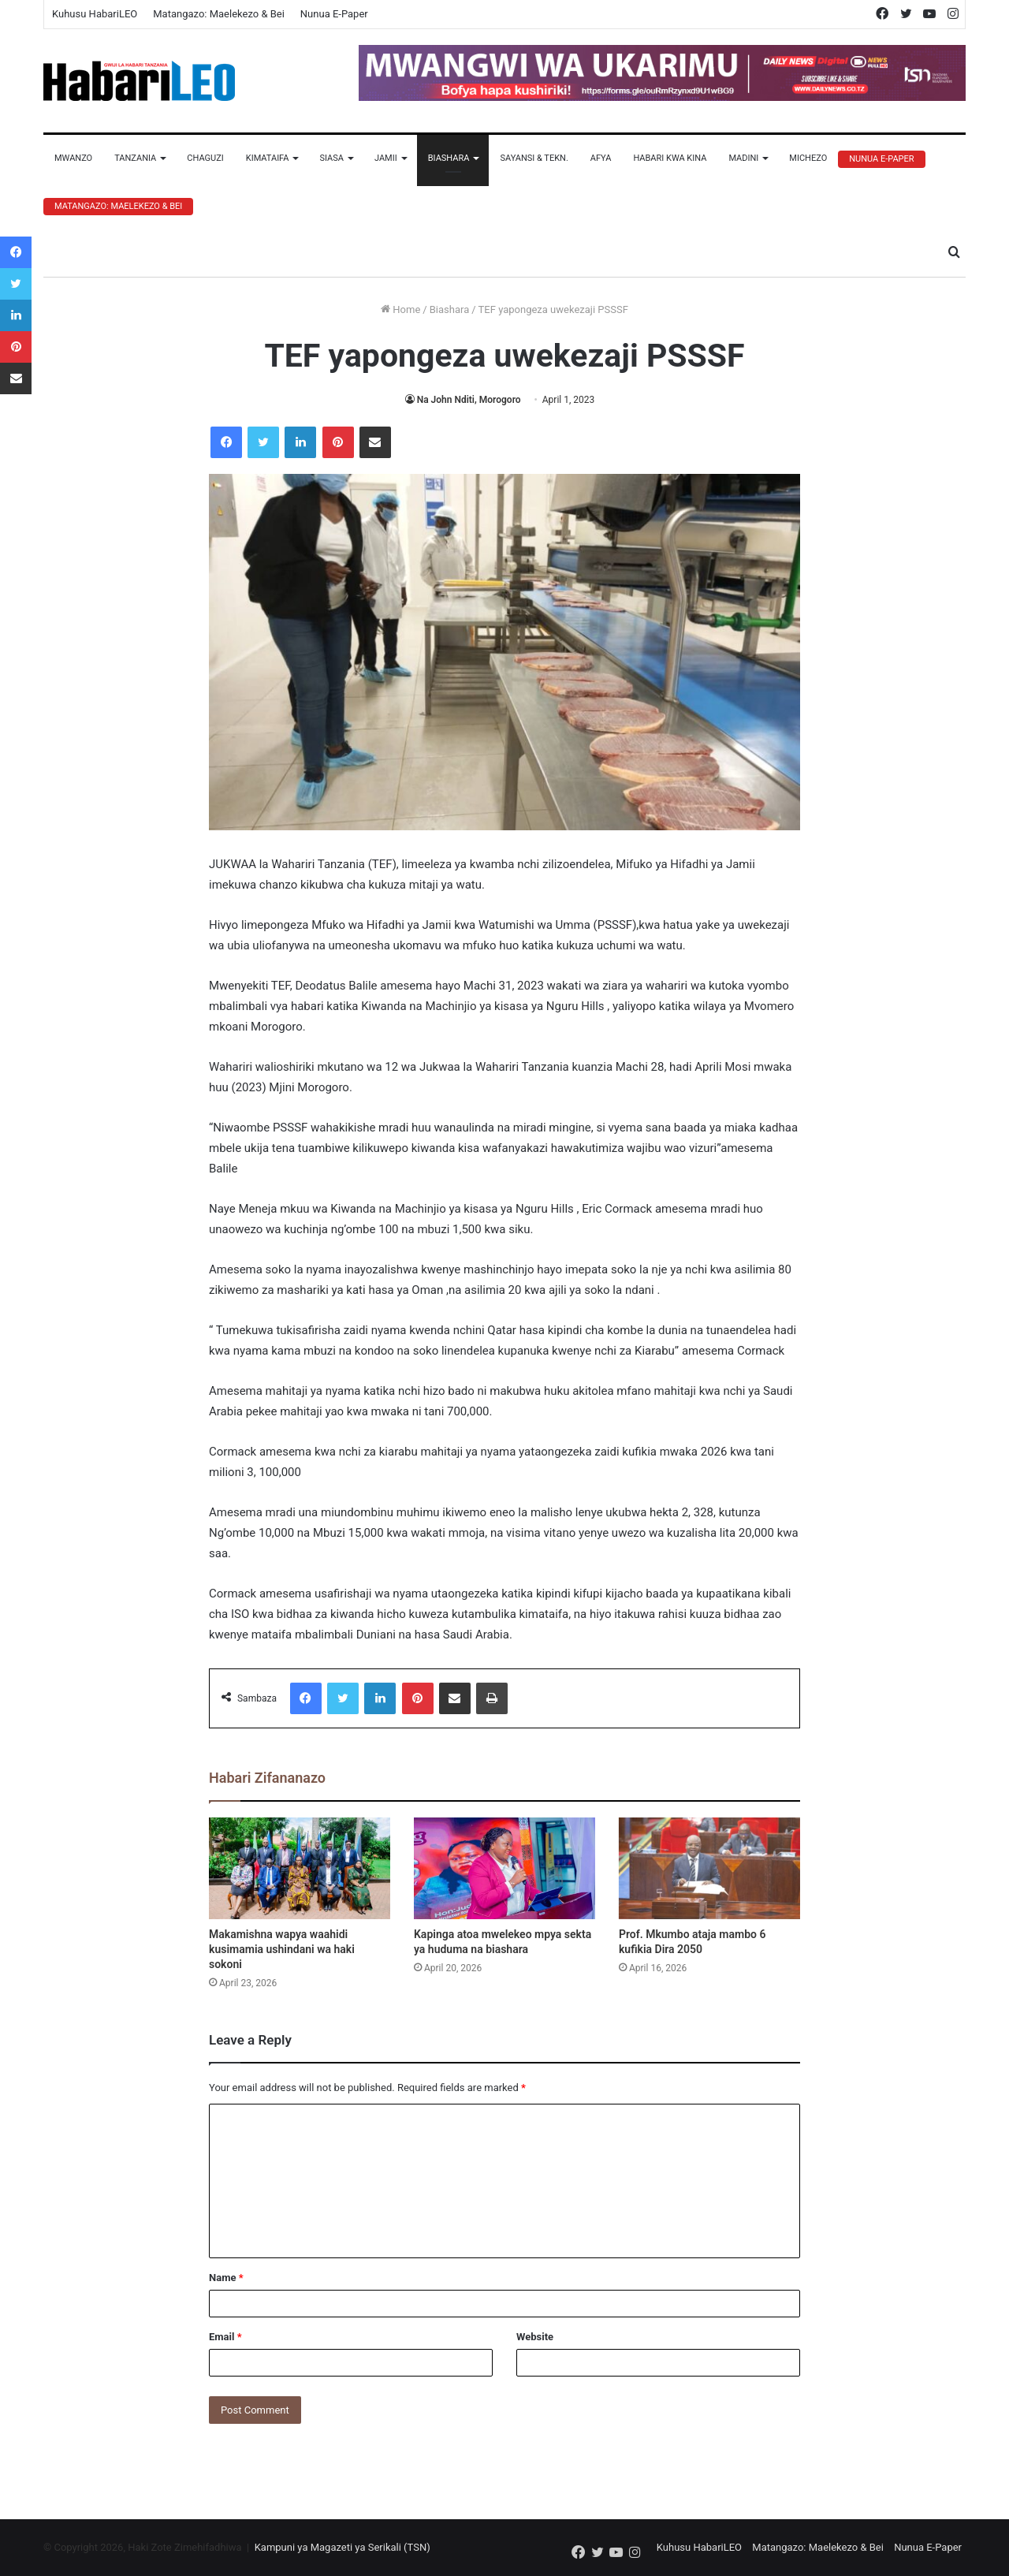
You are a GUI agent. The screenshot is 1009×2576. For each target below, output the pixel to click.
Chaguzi (205, 158)
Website (534, 2337)
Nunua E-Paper (334, 14)
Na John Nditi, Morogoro (469, 399)
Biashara (449, 158)
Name (226, 2277)
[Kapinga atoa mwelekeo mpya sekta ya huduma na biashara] (504, 1868)
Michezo (808, 158)
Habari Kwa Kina (669, 158)
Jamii (385, 158)
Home (400, 309)
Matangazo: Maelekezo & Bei (219, 14)
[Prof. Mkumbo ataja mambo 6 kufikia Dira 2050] (709, 1868)
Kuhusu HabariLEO (94, 14)
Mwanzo (73, 158)
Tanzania (135, 158)
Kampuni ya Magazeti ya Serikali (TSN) (342, 2547)
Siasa (331, 158)
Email (225, 2337)
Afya (601, 158)
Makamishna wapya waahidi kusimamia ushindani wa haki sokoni (282, 1949)
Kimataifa (267, 158)
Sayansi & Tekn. (534, 158)
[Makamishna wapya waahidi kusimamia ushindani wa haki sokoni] (299, 1868)
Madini (743, 158)
